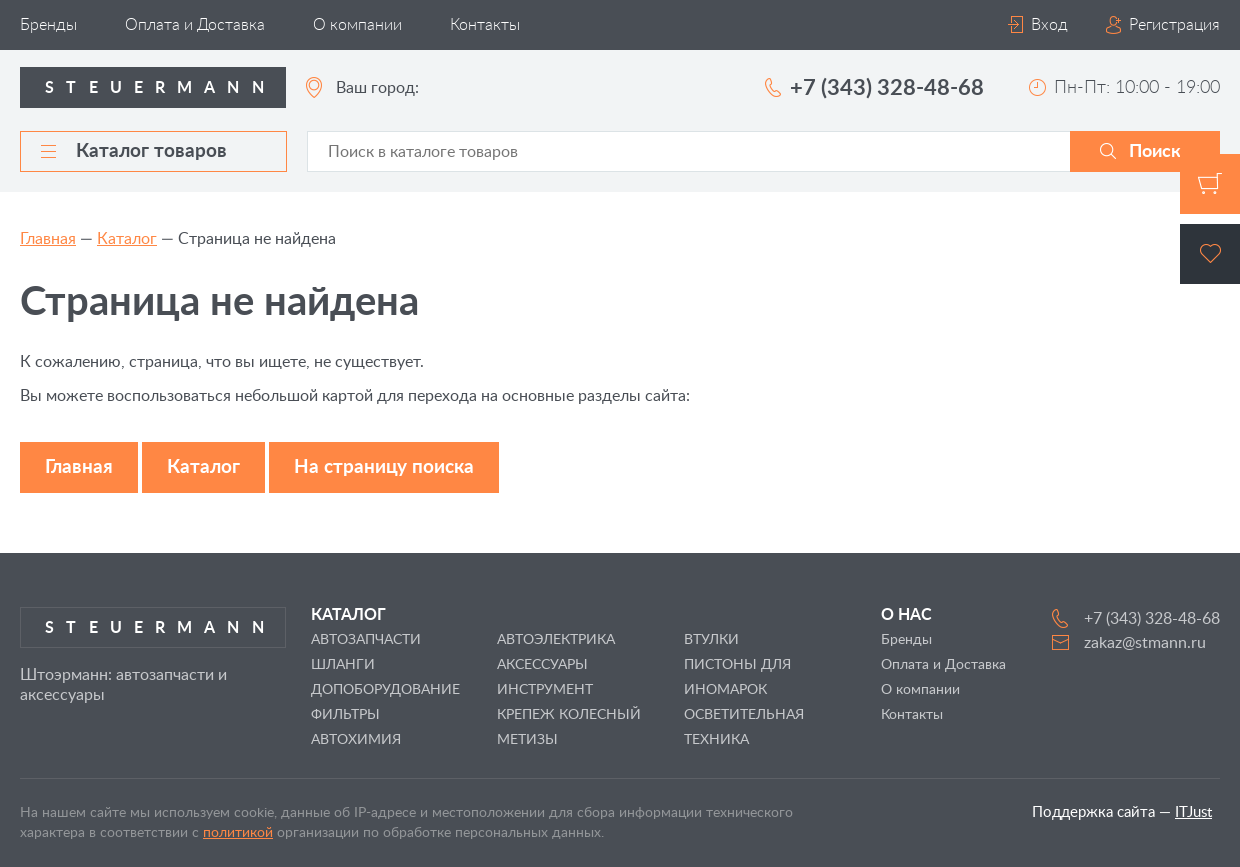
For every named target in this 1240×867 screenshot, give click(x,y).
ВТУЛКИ (711, 640)
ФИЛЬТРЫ (345, 715)
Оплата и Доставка (195, 25)
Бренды (48, 25)
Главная (48, 239)
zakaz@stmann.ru (1145, 643)
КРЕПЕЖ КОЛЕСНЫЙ (569, 715)
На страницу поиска (384, 467)
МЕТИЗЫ (527, 740)
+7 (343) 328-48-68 (887, 88)
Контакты (485, 25)
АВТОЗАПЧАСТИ (366, 640)
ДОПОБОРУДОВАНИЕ (385, 690)
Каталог (127, 239)
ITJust (1193, 812)
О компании (357, 25)
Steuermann (160, 88)
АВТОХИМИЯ (356, 740)
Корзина (1210, 184)
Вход (1049, 25)
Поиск (1155, 152)
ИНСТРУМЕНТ (545, 690)
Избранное (1210, 254)
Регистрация (1174, 25)
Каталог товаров (134, 151)
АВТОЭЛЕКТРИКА (556, 640)
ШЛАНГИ (343, 665)
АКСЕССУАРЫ (542, 665)
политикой (238, 833)
